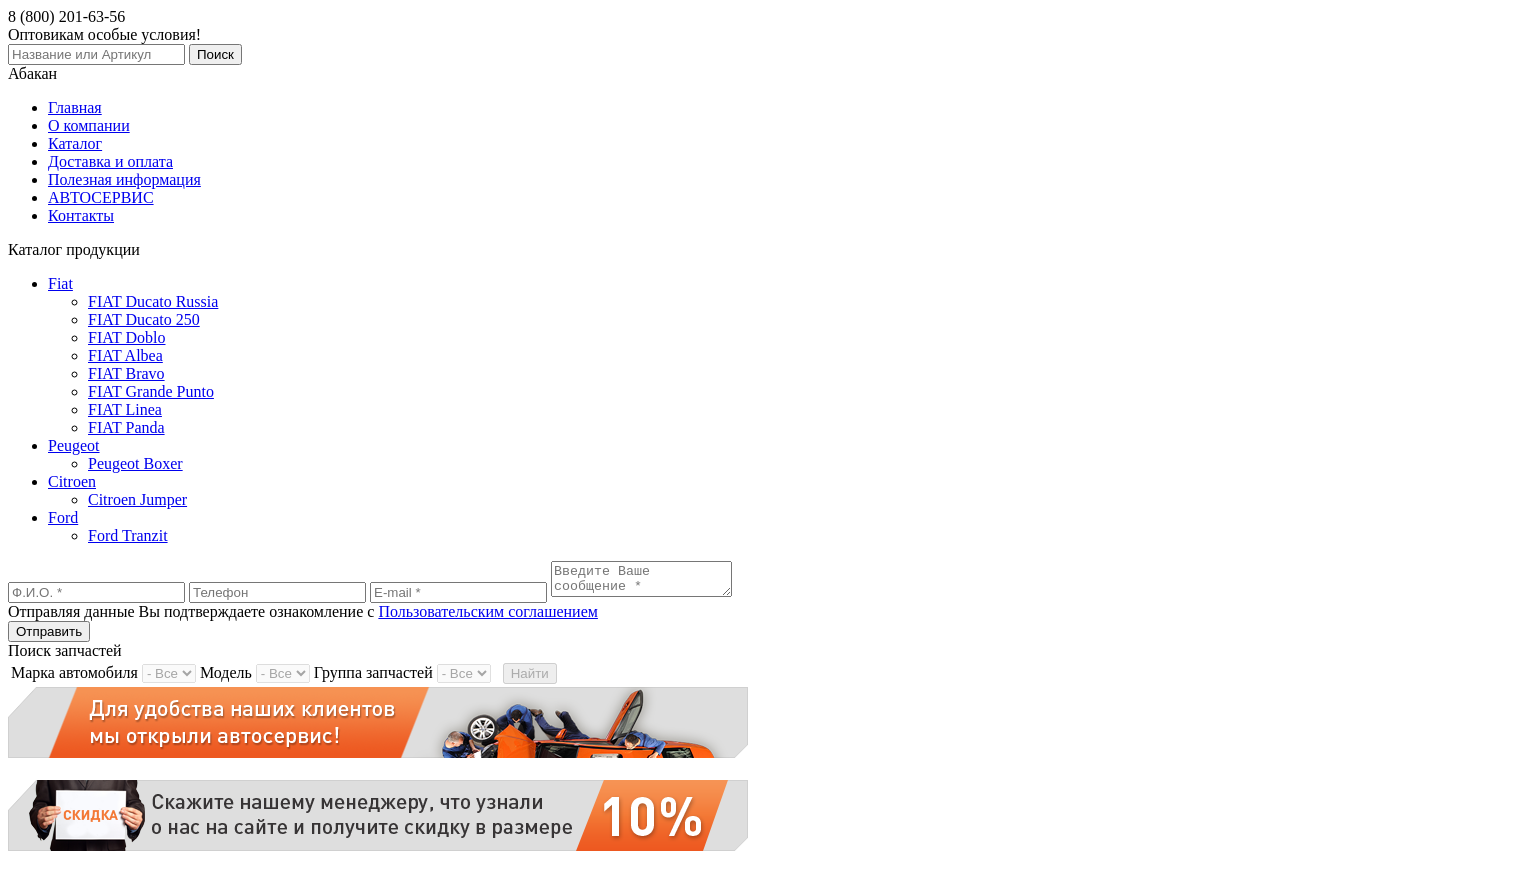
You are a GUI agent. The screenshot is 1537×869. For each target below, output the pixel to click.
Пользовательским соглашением (488, 617)
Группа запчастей (373, 678)
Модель (226, 678)
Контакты (81, 215)
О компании (89, 125)
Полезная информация (124, 179)
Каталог (75, 143)
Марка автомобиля (74, 678)
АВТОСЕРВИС (101, 197)
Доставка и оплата (110, 161)
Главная (75, 107)
